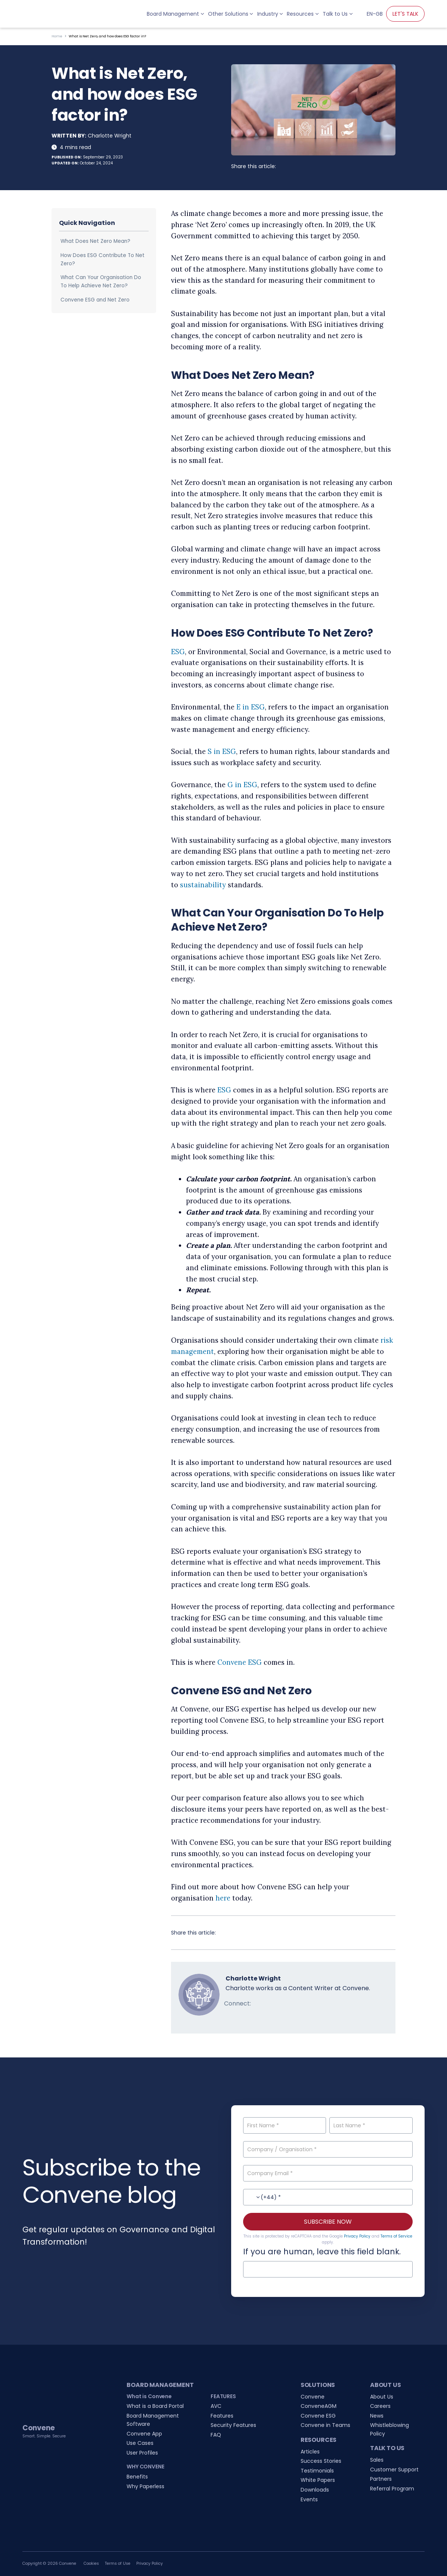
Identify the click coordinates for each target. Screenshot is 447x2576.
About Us (381, 2396)
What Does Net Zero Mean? (95, 241)
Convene (313, 2396)
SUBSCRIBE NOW (328, 2221)
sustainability (203, 885)
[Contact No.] (328, 2197)
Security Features (233, 2425)
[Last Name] (371, 2125)
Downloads (315, 2489)
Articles (310, 2451)
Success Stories (321, 2461)
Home (57, 36)
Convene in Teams (325, 2425)
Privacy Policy (357, 2236)
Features (222, 2415)
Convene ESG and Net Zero (95, 299)
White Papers (318, 2480)
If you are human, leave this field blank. (322, 2251)
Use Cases (140, 2443)
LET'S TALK (405, 14)
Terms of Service (396, 2236)
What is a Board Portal (155, 2406)
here (222, 1898)
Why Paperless (145, 2486)
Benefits (137, 2476)
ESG (178, 651)
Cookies (91, 2563)
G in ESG (242, 784)
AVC (216, 2406)
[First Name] (284, 2125)
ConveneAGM (318, 2406)
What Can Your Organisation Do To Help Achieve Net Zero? (100, 281)
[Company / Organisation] (328, 2149)
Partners (381, 2479)
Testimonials (317, 2470)
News (377, 2415)
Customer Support (394, 2469)
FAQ (216, 2435)
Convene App (144, 2433)
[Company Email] (328, 2173)
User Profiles (142, 2452)
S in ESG (222, 751)
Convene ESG (239, 1662)
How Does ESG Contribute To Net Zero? (102, 259)
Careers (380, 2406)
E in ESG (250, 707)
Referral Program (392, 2488)
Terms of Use (117, 2563)
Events (309, 2499)
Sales (377, 2460)
